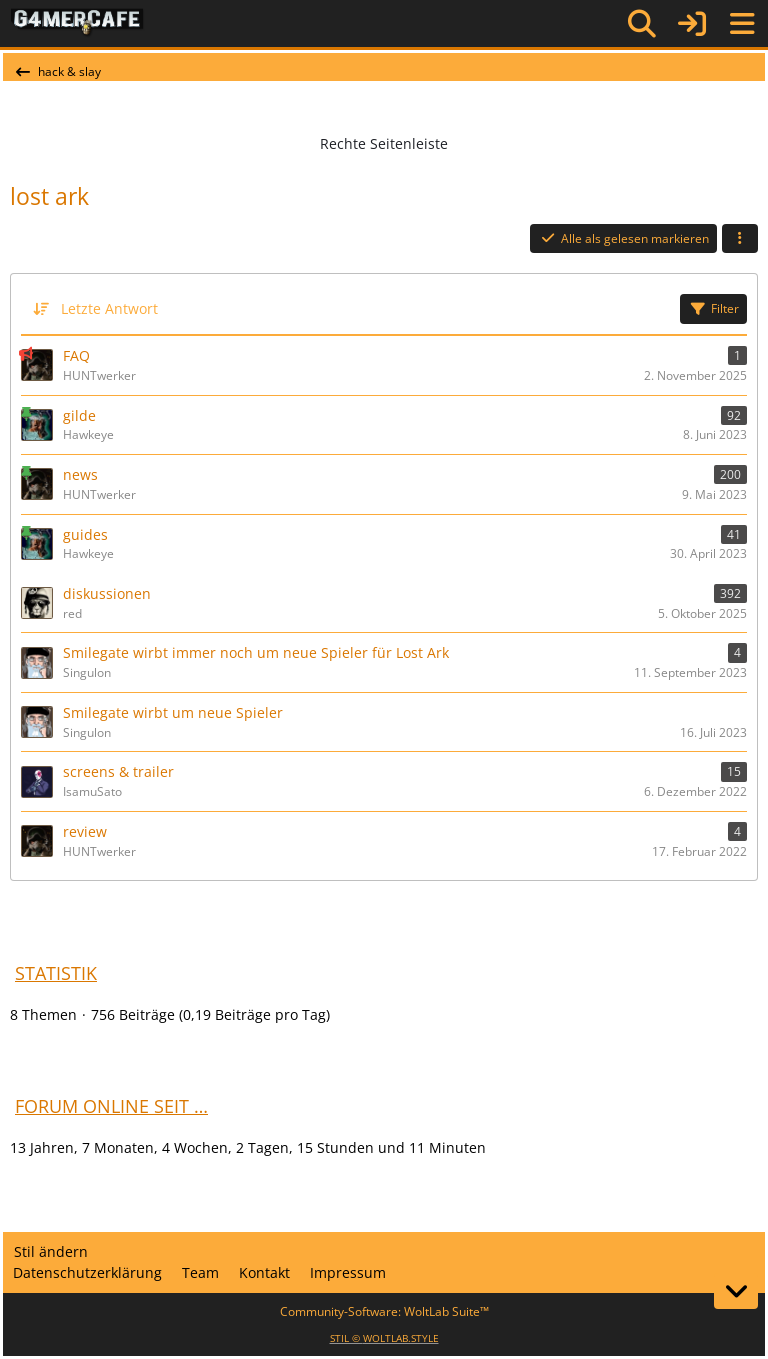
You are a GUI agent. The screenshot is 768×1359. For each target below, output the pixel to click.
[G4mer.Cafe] (77, 23)
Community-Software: (384, 1311)
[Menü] (742, 24)
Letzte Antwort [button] (109, 308)
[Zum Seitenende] (736, 1291)
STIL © (384, 1338)
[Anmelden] (692, 23)
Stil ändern (51, 1251)
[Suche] (642, 24)
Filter (713, 308)
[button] (740, 239)
